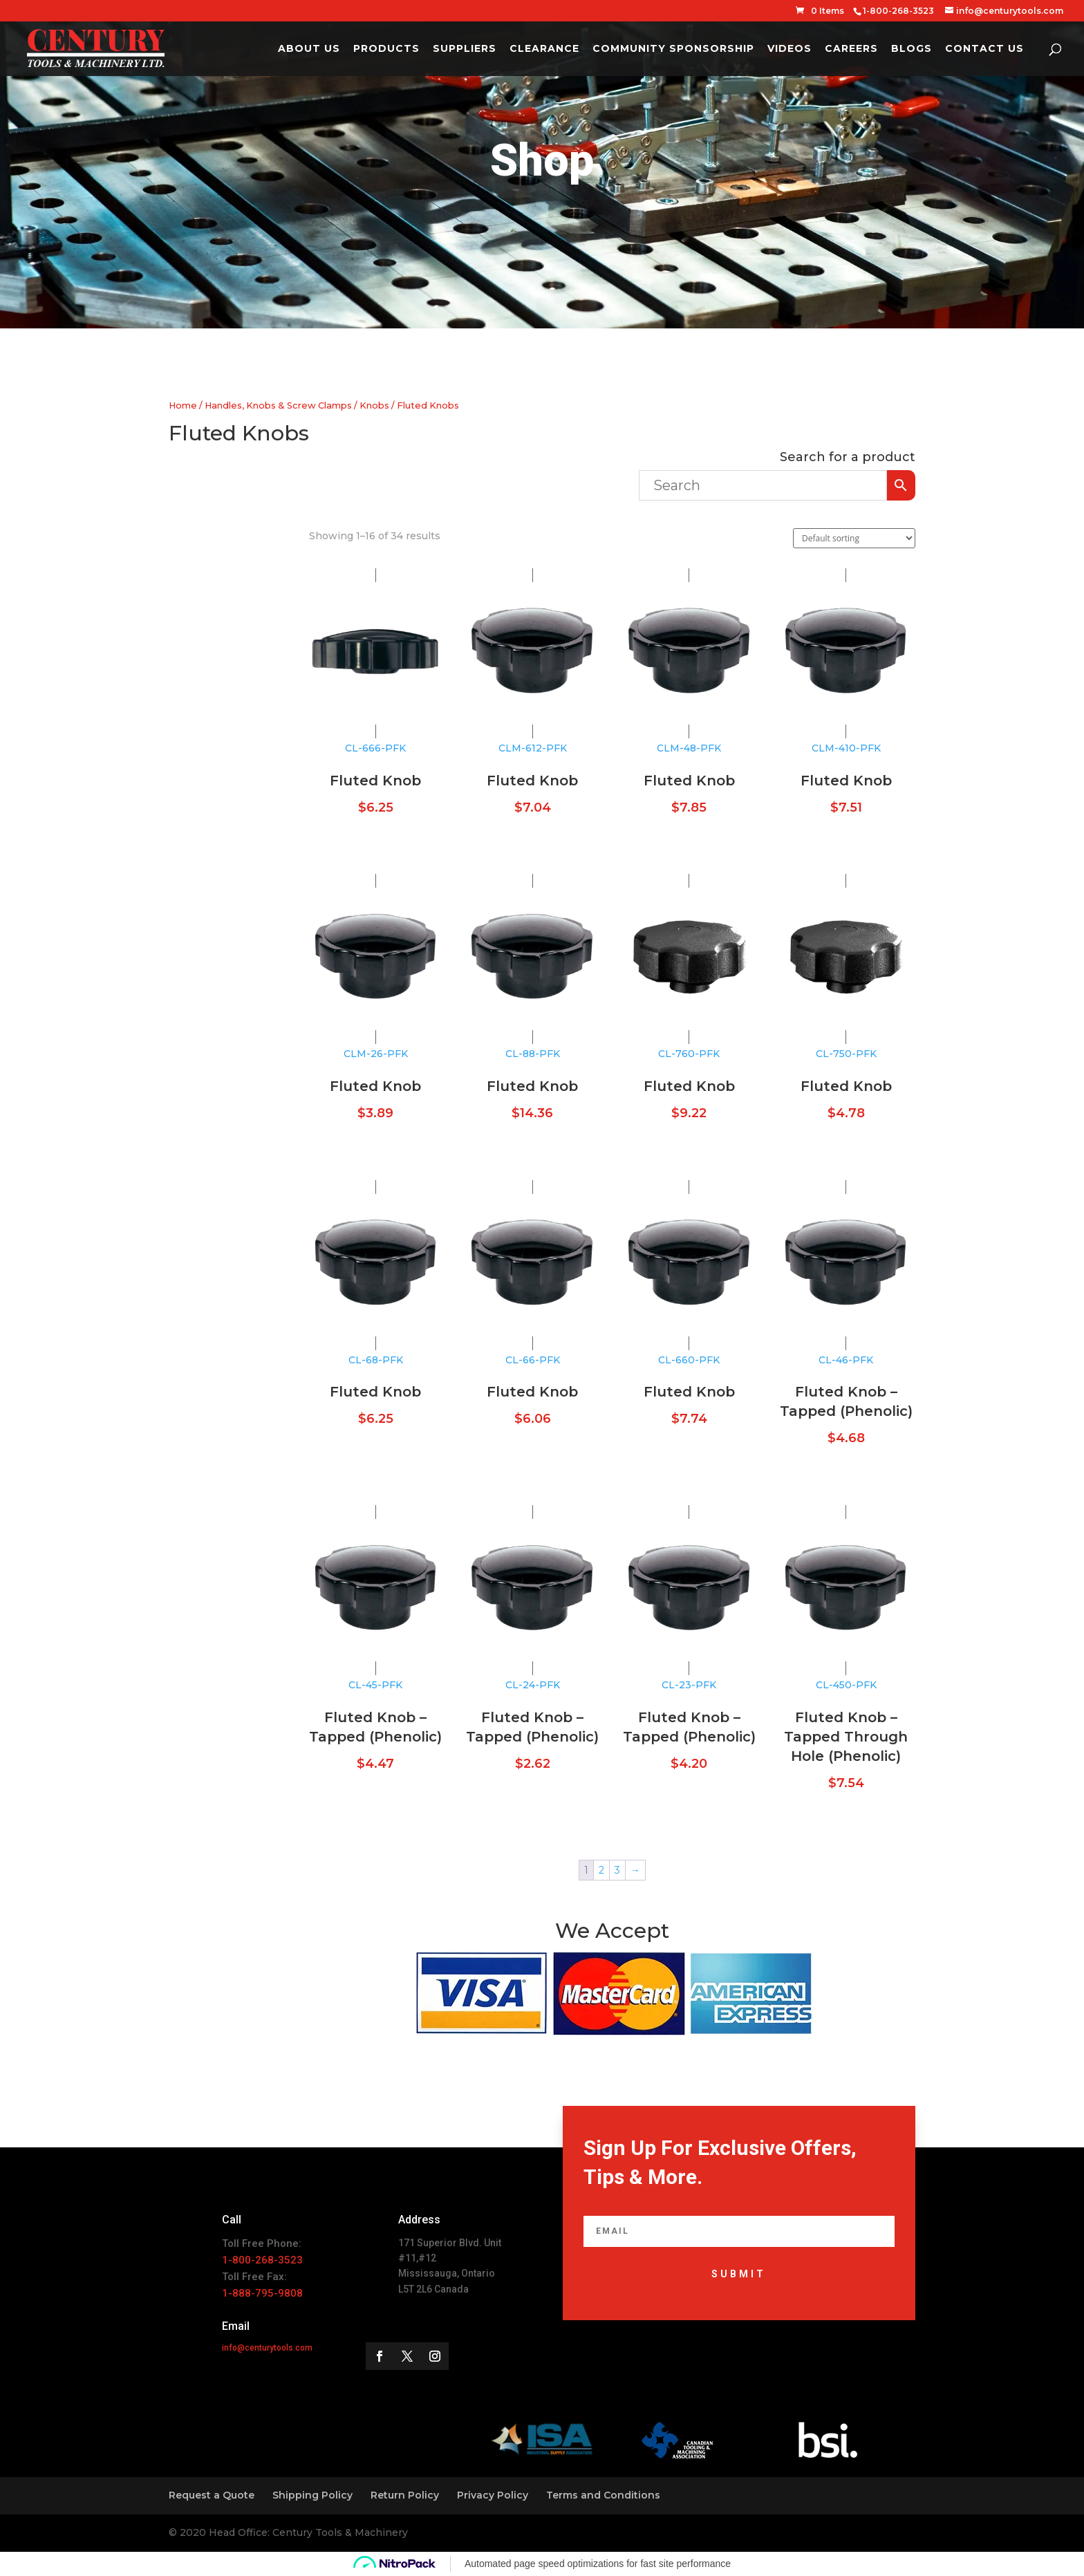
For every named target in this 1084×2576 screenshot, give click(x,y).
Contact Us (984, 49)
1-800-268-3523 (262, 2260)
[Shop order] (854, 538)
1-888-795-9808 (262, 2293)
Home (183, 405)
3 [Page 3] (617, 1870)
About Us (309, 49)
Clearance (544, 49)
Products (386, 49)
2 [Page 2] (601, 1870)
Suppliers (464, 49)
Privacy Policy (492, 2495)
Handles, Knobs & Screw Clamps (278, 405)
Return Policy (405, 2495)
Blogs (911, 49)
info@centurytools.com (267, 2348)
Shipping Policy (312, 2495)
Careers (851, 49)
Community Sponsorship (673, 49)
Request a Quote (211, 2495)
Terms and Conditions (603, 2495)
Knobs (374, 405)
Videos (789, 49)
